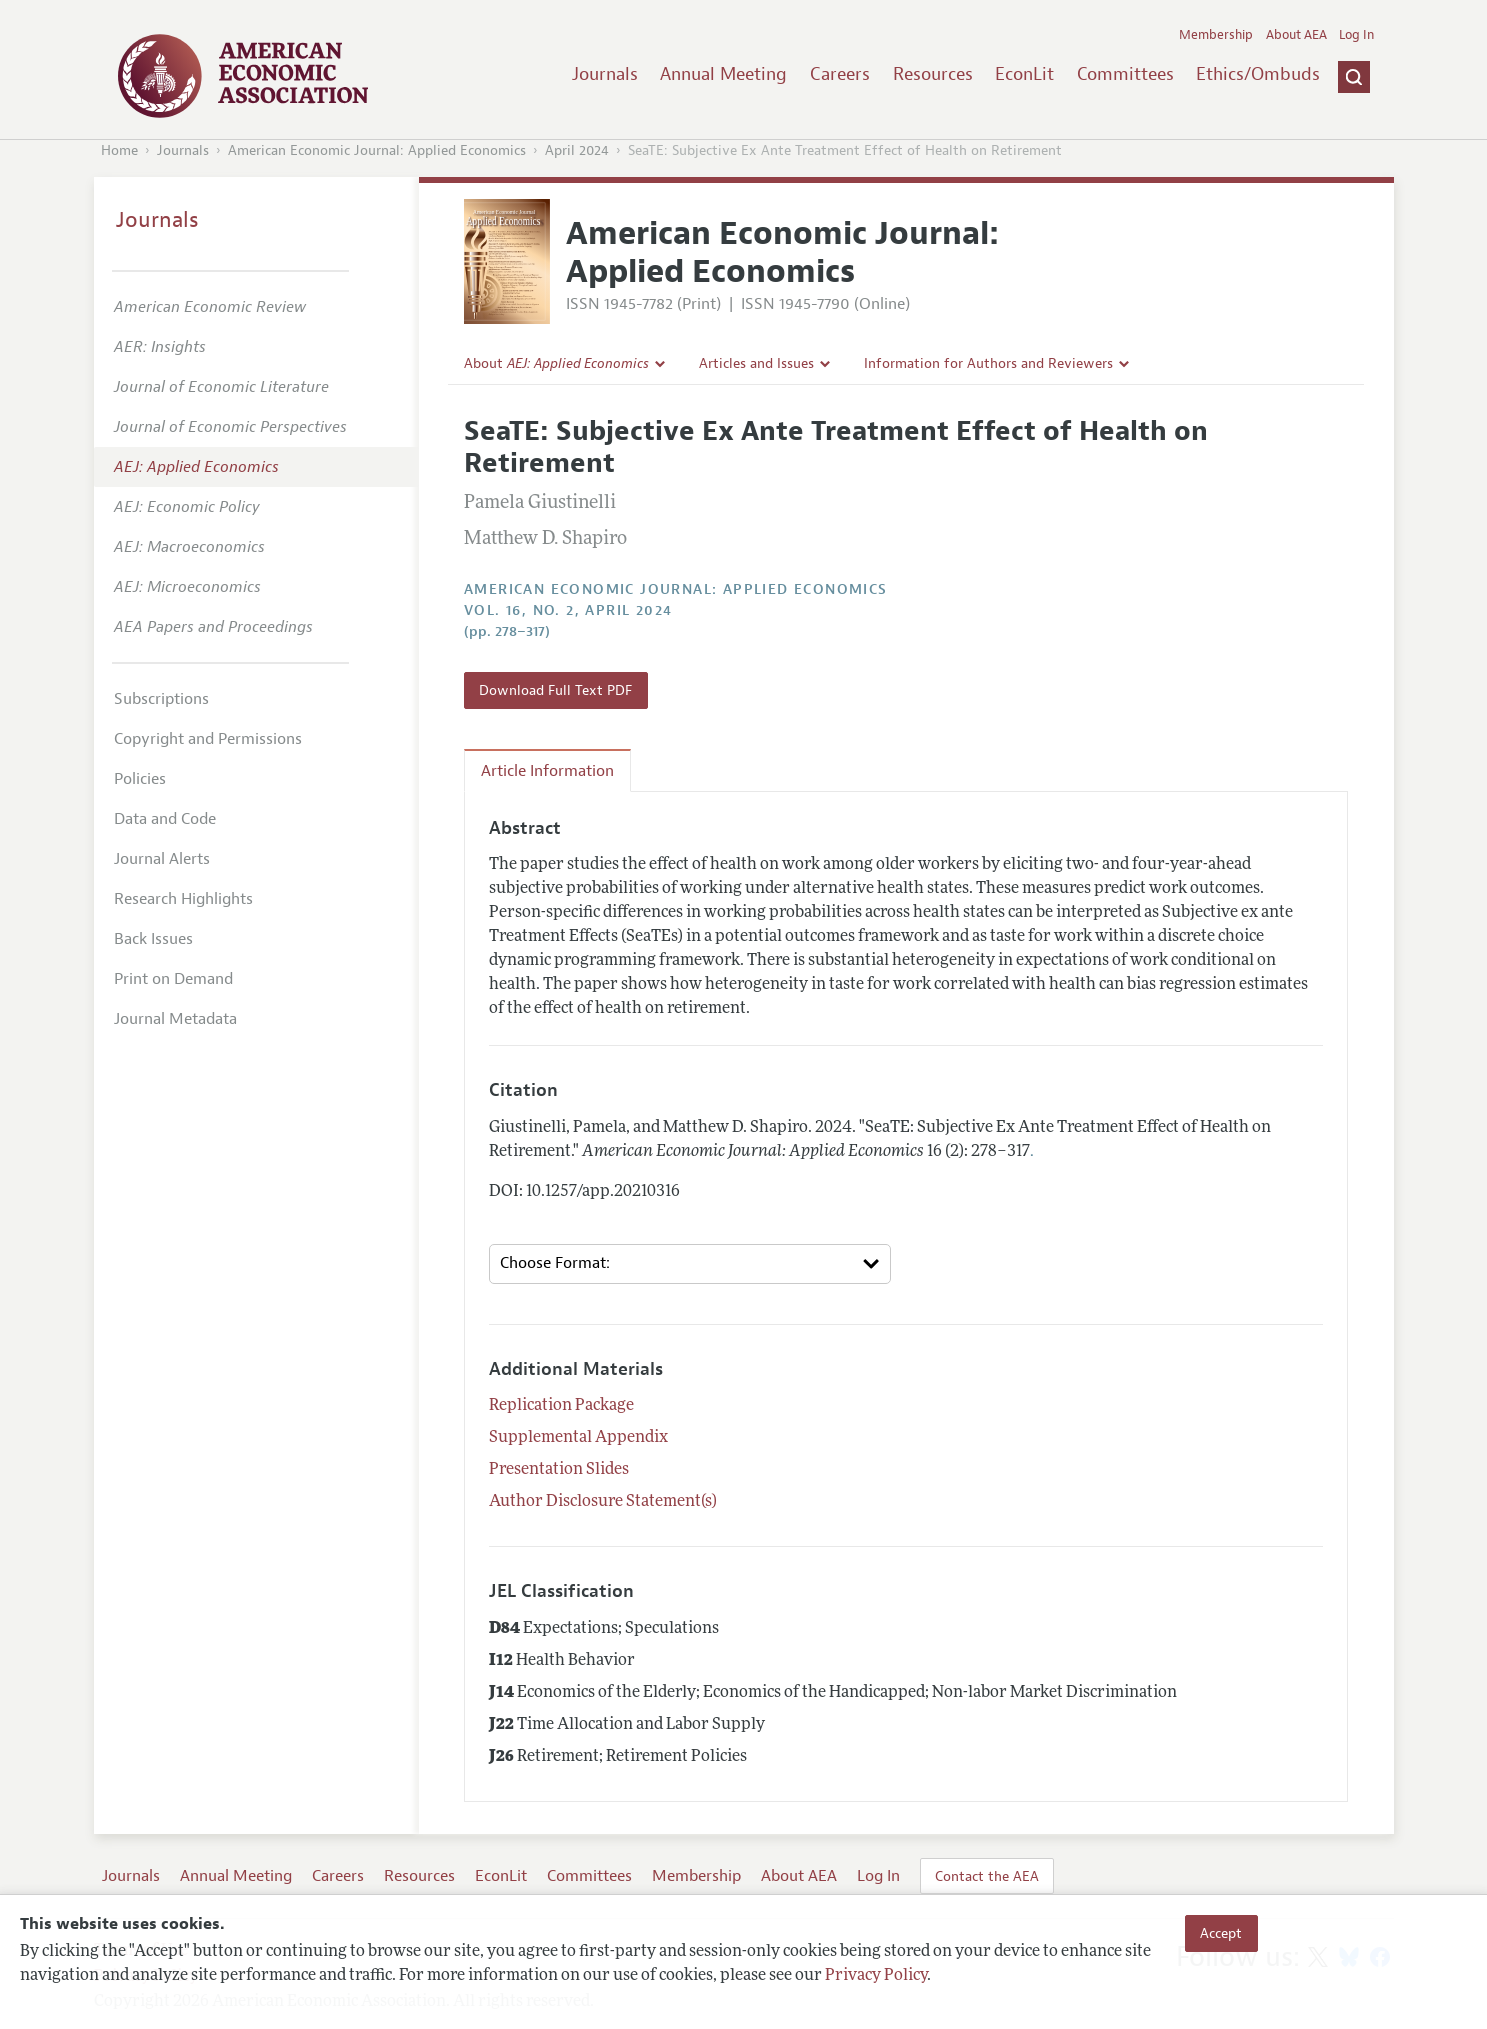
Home (119, 150)
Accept (1221, 1933)
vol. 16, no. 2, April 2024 (568, 610)
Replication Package (561, 1406)
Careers (840, 74)
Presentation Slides (559, 1470)
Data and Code (165, 819)
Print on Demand (173, 979)
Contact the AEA (987, 1876)
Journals (605, 74)
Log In (1356, 35)
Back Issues (153, 939)
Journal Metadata (175, 1019)
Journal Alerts (162, 859)
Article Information (547, 771)
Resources (933, 74)
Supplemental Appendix (578, 1438)
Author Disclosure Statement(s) (603, 1502)
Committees (1125, 74)
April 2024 (577, 150)
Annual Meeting (723, 74)
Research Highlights (183, 899)
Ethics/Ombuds (1258, 74)
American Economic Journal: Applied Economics (377, 150)
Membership (1216, 35)
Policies (140, 779)
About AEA (1296, 35)
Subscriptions (161, 699)
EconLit (1024, 74)
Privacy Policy (876, 1976)
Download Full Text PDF (555, 690)
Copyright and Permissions (208, 739)
